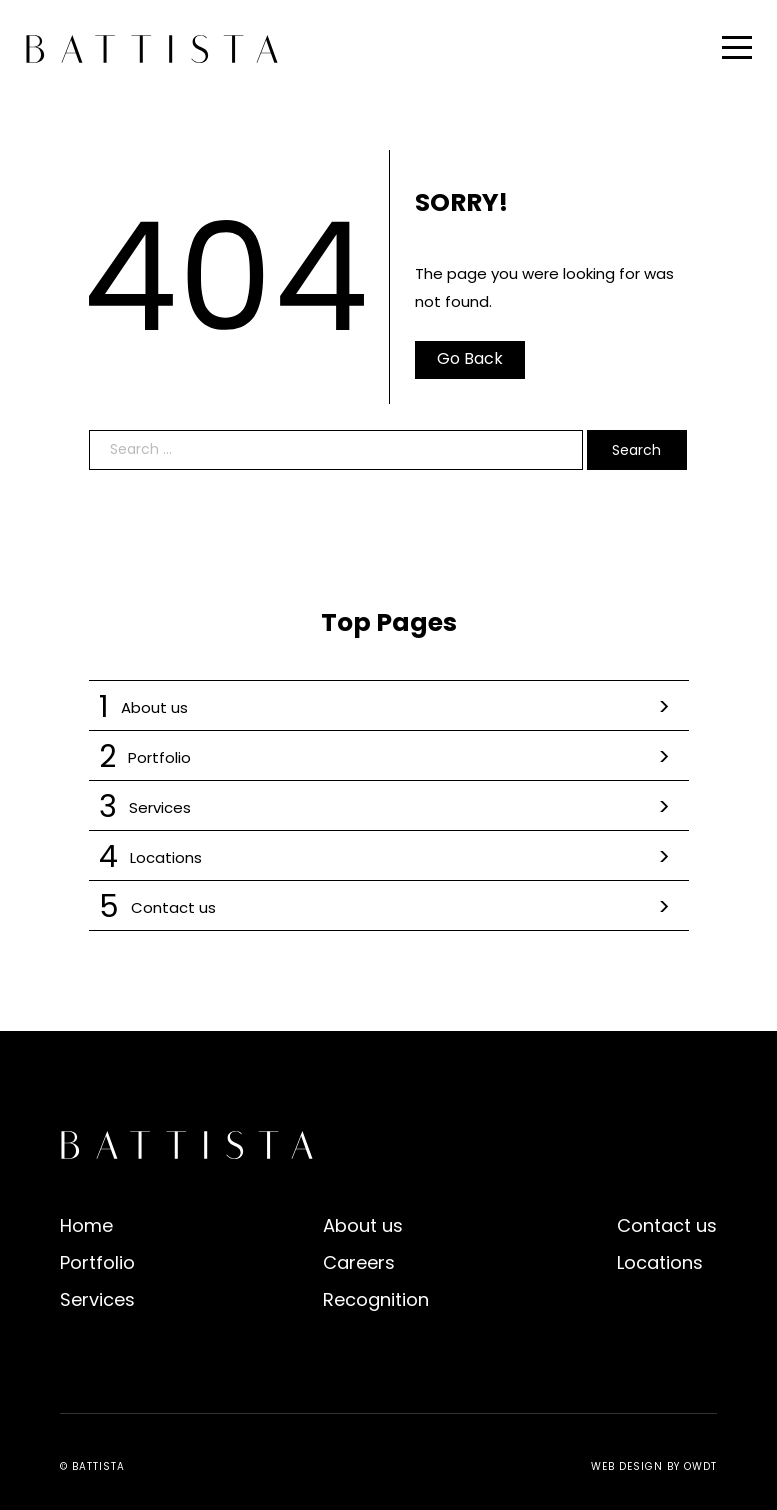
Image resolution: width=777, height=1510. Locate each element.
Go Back (470, 358)
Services (389, 807)
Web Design (627, 1466)
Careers (359, 1262)
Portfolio (389, 757)
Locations (389, 857)
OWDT (700, 1466)
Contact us (389, 907)
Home (86, 1225)
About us (389, 707)
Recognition (376, 1299)
